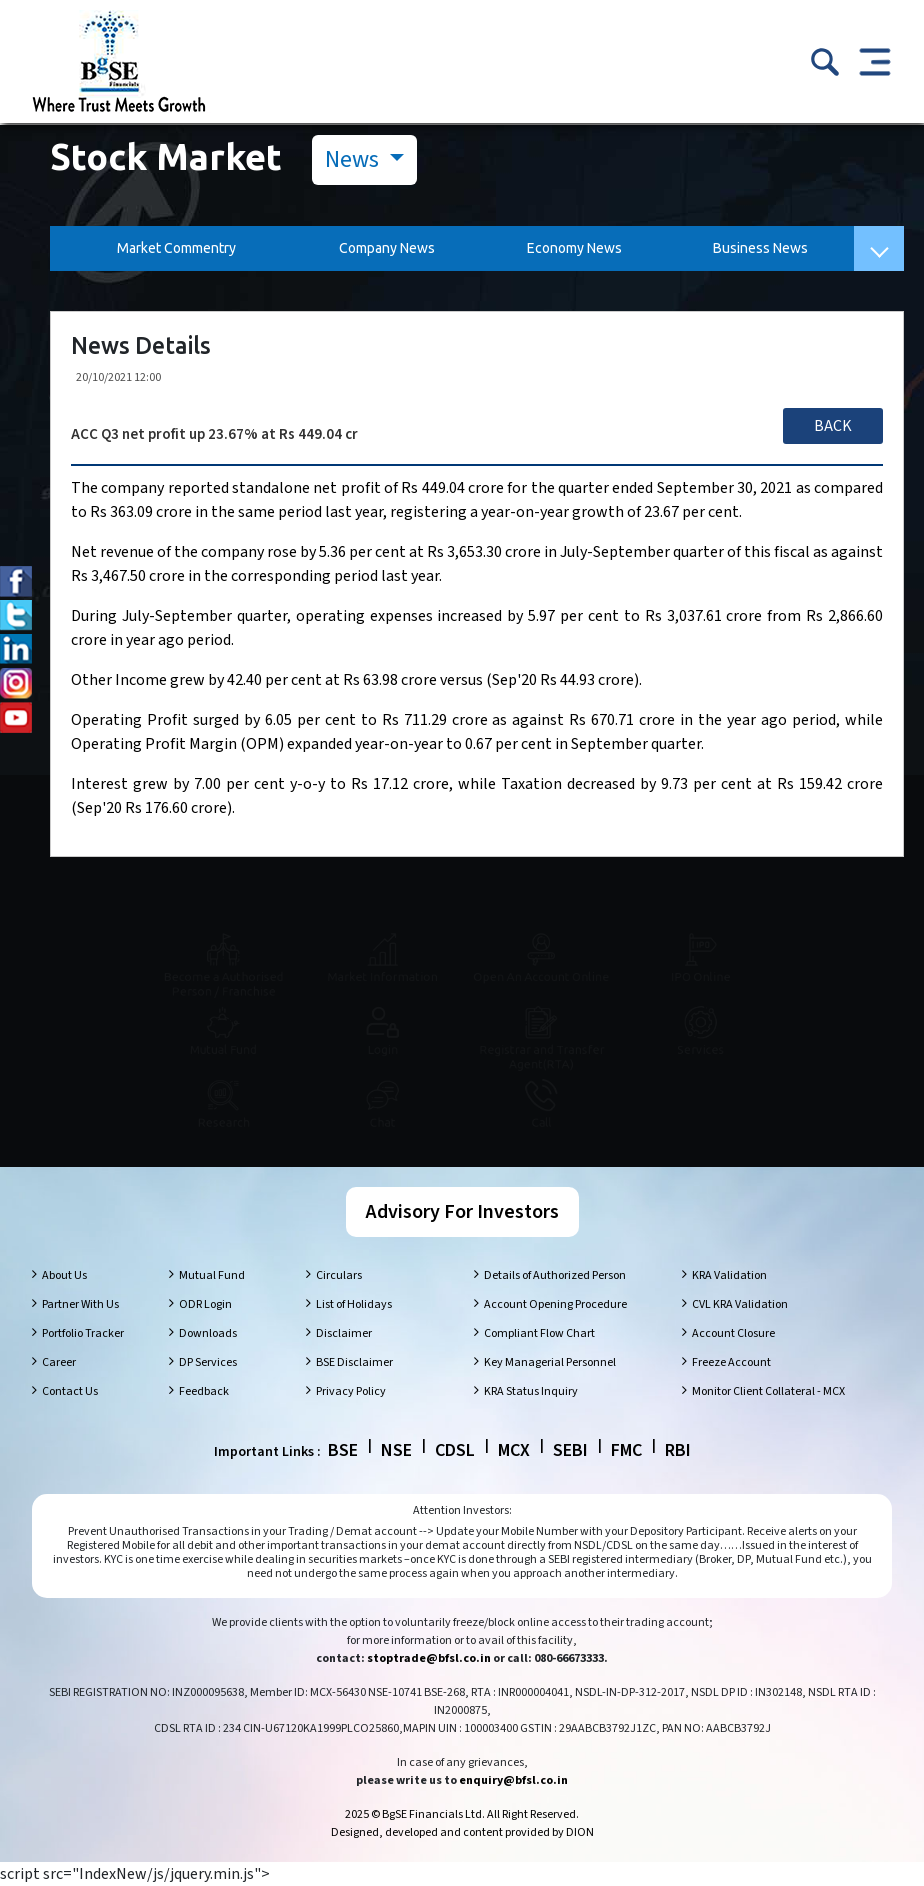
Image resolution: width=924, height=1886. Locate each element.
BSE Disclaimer (354, 1362)
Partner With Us (80, 1304)
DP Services (208, 1362)
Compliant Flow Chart (539, 1333)
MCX (514, 1450)
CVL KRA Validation (740, 1304)
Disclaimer (344, 1333)
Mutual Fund (212, 1275)
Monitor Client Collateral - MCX (768, 1391)
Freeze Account (731, 1362)
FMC (626, 1450)
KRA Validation (729, 1275)
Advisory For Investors (462, 1212)
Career (59, 1362)
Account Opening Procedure (555, 1304)
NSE (396, 1450)
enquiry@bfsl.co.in (513, 1780)
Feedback (204, 1391)
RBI (678, 1450)
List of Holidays (354, 1304)
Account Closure (733, 1333)
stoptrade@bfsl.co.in (429, 1658)
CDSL (455, 1450)
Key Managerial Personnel (550, 1362)
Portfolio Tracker (83, 1333)
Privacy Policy (351, 1391)
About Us (64, 1275)
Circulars (339, 1275)
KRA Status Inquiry (531, 1391)
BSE (343, 1450)
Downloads (208, 1333)
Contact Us (70, 1391)
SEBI (570, 1450)
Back (833, 426)
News (354, 159)
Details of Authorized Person (555, 1275)
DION (580, 1832)
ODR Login (205, 1304)
